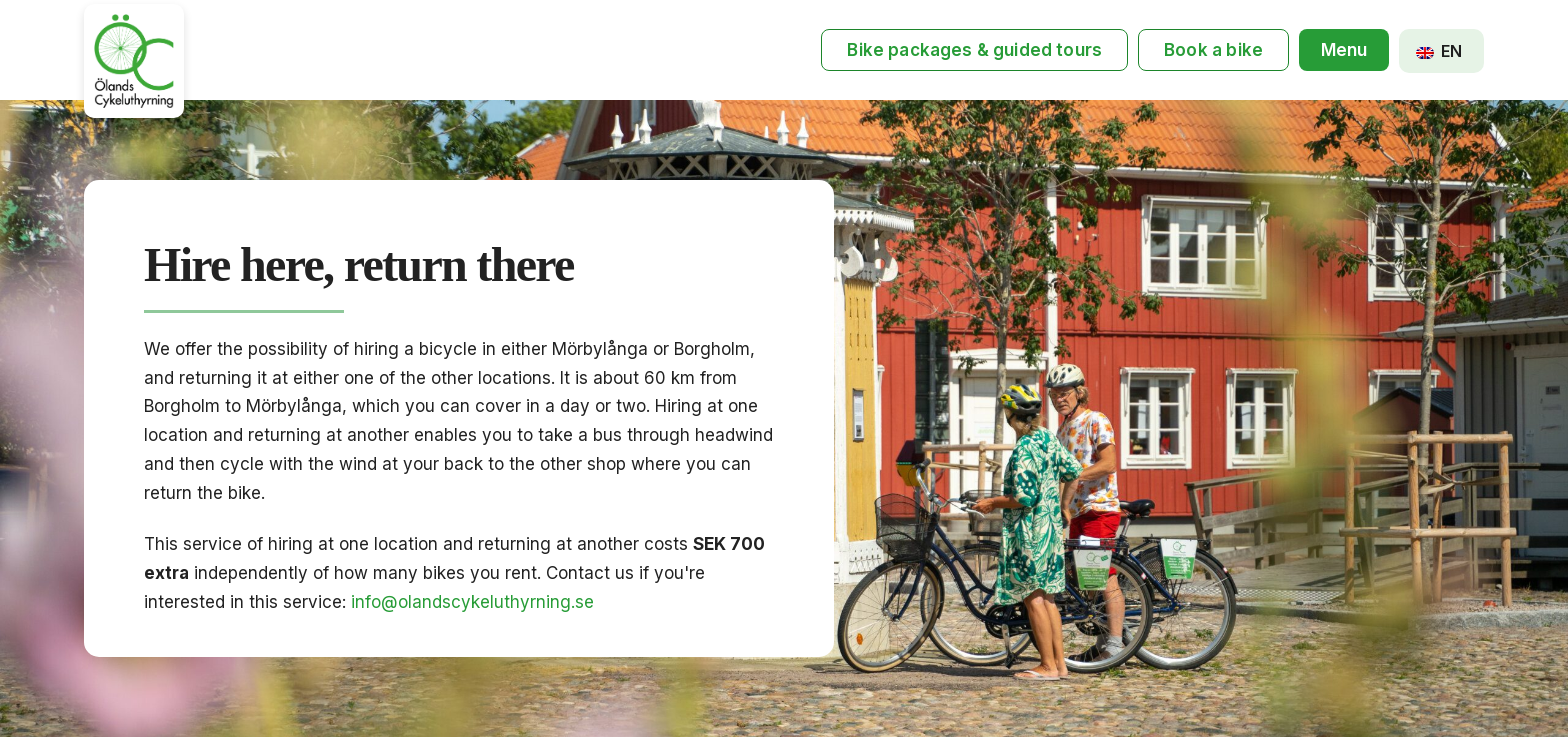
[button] (1344, 50)
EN (1439, 51)
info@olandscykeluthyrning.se (472, 602)
